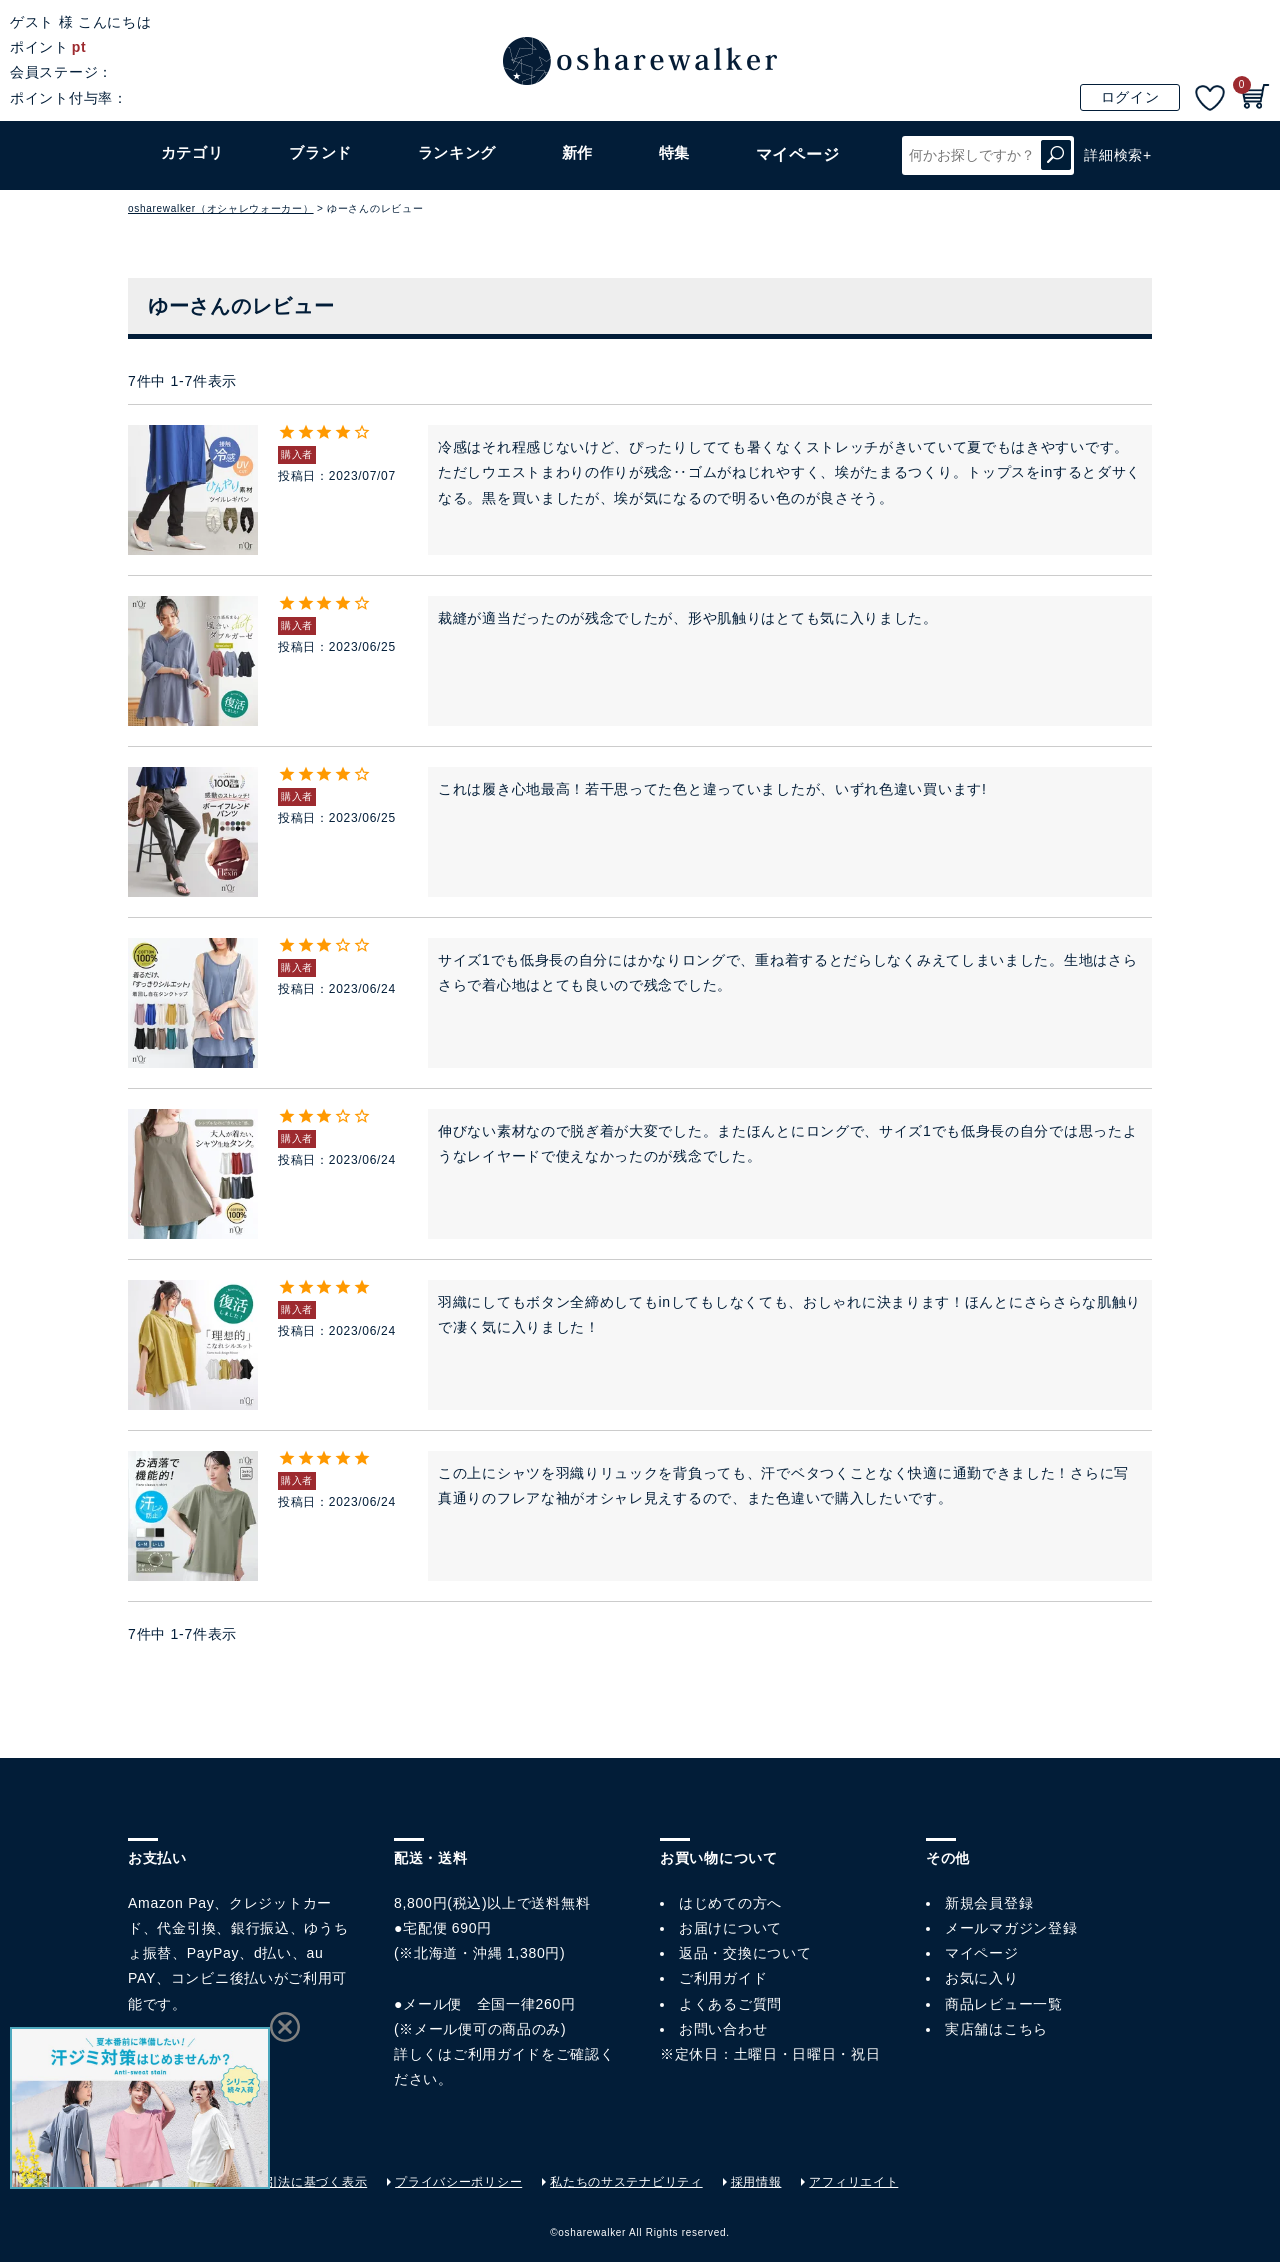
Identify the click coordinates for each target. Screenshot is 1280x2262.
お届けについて (730, 1928)
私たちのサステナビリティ (626, 2182)
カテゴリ (192, 154)
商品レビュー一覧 (1004, 2004)
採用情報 (756, 2182)
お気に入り (982, 1978)
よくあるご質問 (730, 2004)
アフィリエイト (853, 2182)
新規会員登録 (989, 1903)
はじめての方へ (730, 1903)
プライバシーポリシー (458, 2182)
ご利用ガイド (497, 2054)
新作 (581, 154)
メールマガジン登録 (1011, 1928)
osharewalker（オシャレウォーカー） (221, 208)
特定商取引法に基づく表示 (291, 2182)
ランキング (461, 154)
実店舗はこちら (996, 2029)
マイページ (982, 1953)
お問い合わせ (723, 2029)
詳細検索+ (1118, 155)
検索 (1056, 155)
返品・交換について (745, 1953)
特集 (677, 154)
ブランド (322, 154)
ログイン (1130, 97)
